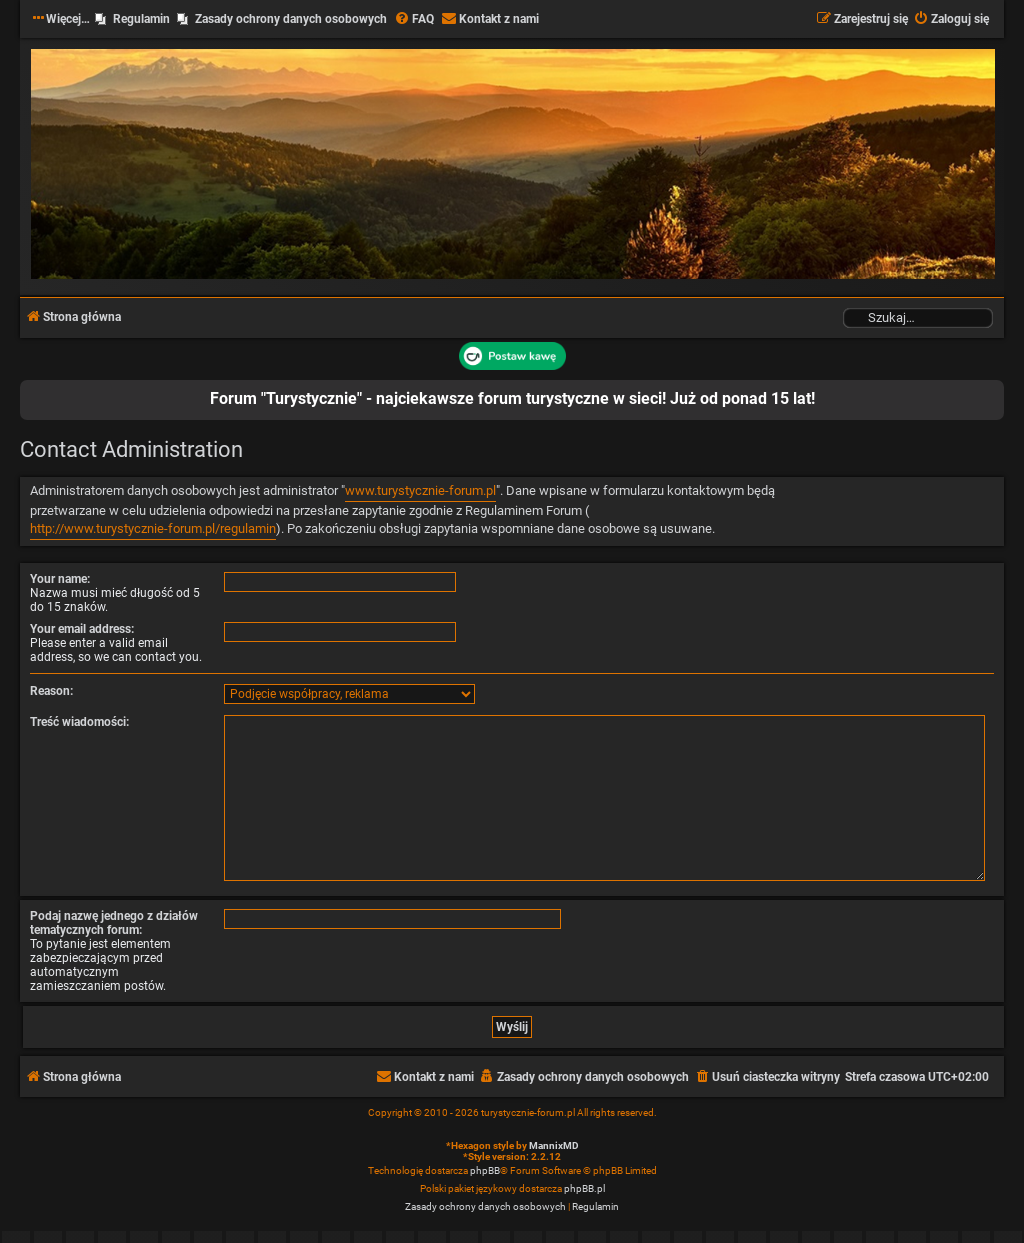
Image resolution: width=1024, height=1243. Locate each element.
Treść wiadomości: (79, 722)
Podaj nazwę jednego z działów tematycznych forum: (114, 923)
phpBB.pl (584, 1188)
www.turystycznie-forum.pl (420, 490)
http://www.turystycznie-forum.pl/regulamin (153, 528)
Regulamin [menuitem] (141, 19)
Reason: (51, 691)
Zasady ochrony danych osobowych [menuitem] (291, 19)
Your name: (60, 579)
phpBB (485, 1170)
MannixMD (554, 1145)
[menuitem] (414, 19)
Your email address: (82, 629)
